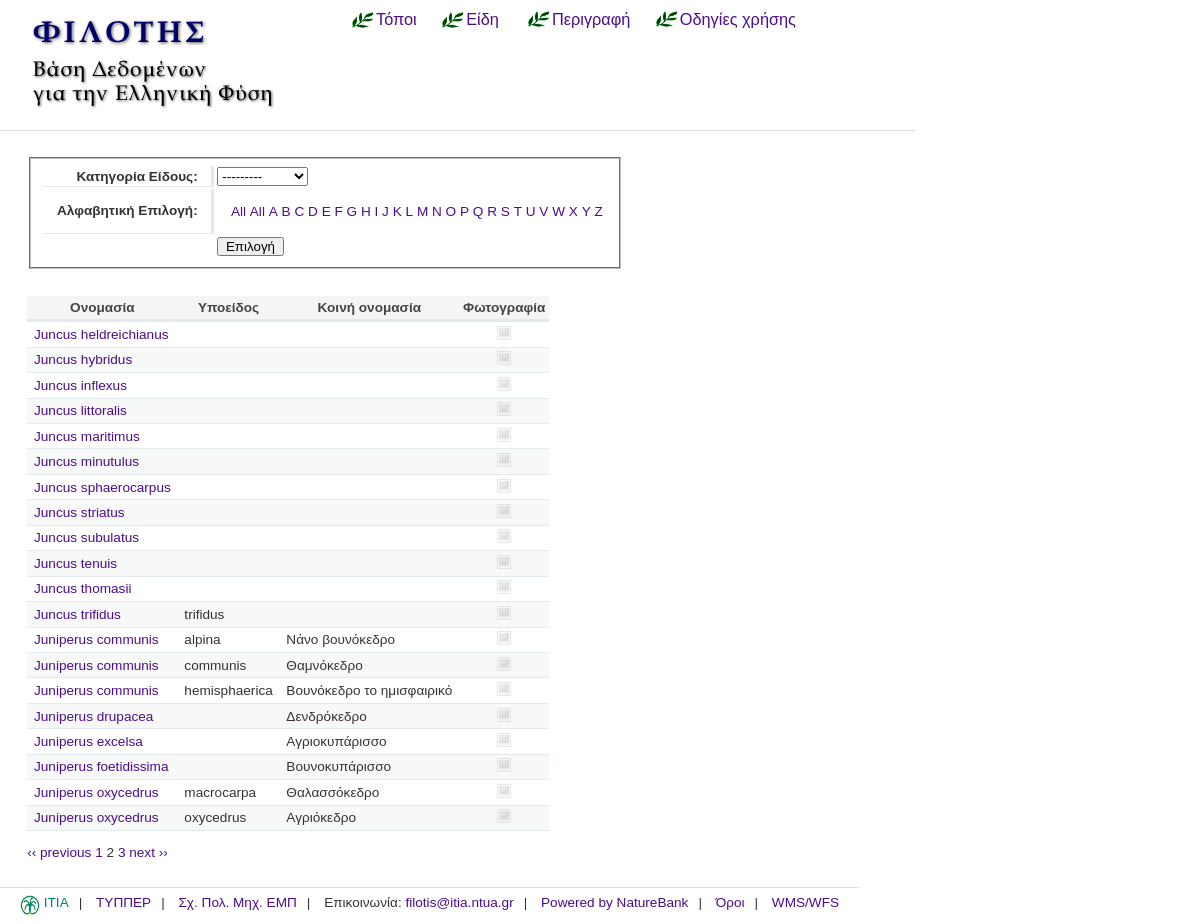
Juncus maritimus (87, 436)
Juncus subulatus (86, 537)
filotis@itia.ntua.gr (459, 902)
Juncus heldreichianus (101, 334)
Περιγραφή (591, 19)
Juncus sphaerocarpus (102, 487)
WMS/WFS (805, 902)
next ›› (148, 852)
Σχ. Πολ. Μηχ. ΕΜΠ (237, 902)
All (238, 211)
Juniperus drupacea (93, 716)
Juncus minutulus (86, 461)
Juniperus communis (96, 639)
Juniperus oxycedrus (96, 792)
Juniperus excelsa (88, 741)
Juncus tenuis (75, 563)
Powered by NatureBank (614, 902)
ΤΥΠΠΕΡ (123, 902)
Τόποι (396, 19)
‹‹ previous (59, 852)
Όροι (730, 902)
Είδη (482, 19)
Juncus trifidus (77, 614)
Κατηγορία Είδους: (136, 176)
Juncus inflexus (80, 385)
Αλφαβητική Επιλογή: (127, 210)
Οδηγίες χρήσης (738, 19)
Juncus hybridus (83, 359)
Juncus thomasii (82, 588)
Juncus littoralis (80, 410)
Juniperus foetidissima (101, 766)
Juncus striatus (79, 512)
